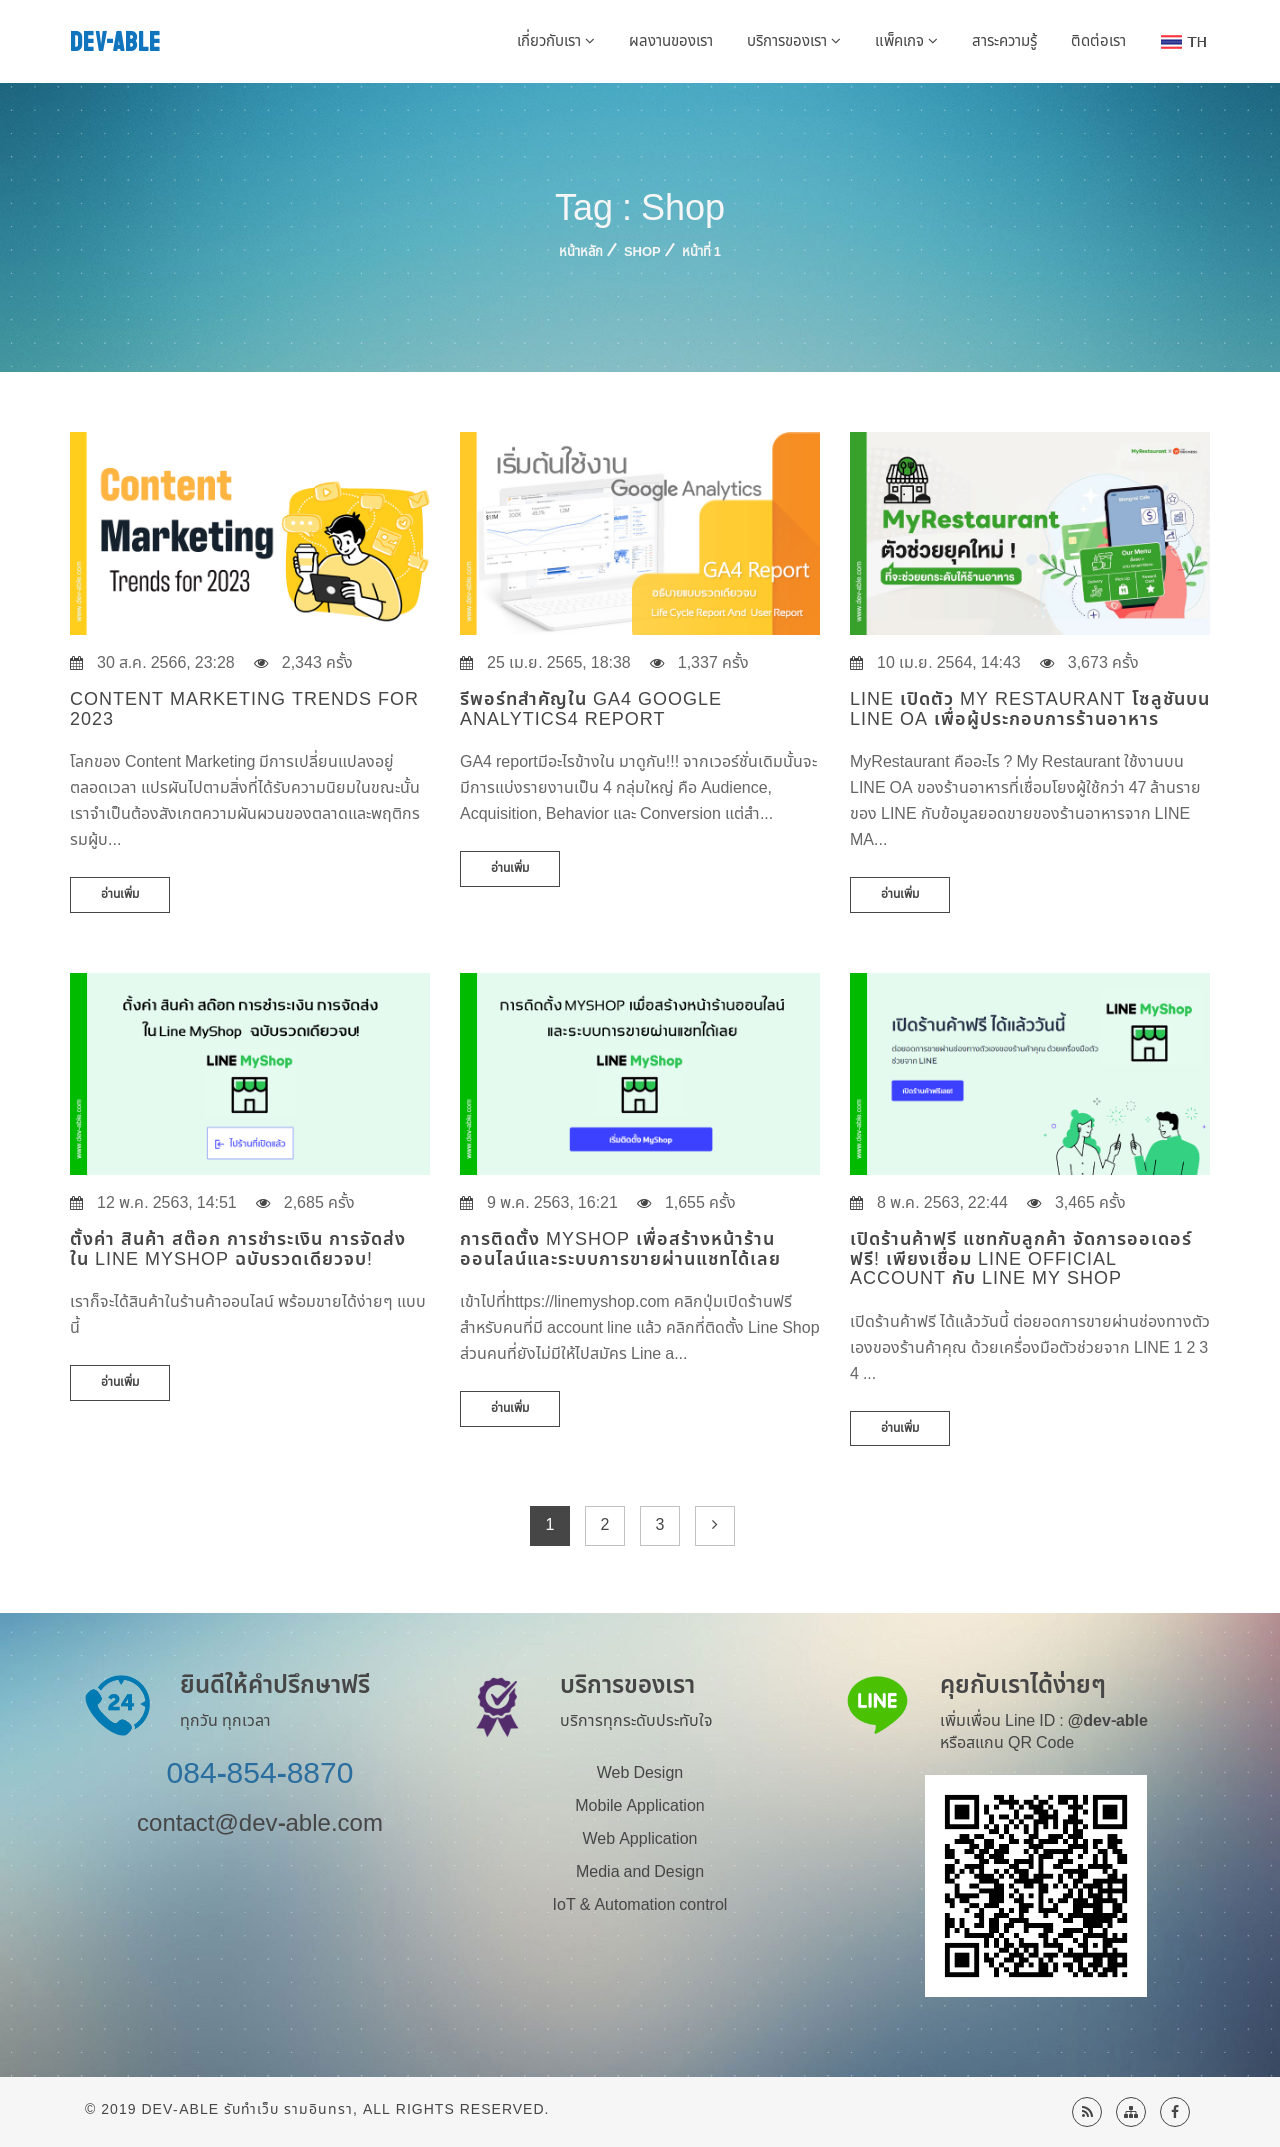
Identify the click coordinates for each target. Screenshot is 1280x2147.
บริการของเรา (794, 41)
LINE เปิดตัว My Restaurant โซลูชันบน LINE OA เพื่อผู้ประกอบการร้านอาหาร (1030, 709)
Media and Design (640, 1872)
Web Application (640, 1839)
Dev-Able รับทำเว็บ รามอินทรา (247, 2109)
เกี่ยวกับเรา (556, 41)
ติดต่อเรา (1098, 41)
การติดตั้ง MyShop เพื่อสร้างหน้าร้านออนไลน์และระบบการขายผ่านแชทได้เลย (620, 1249)
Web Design (640, 1773)
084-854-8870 (260, 1774)
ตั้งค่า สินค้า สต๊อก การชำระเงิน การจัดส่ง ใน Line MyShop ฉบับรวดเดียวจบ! (238, 1249)
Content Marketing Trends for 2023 (244, 709)
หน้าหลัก (581, 252)
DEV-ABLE (115, 42)
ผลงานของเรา (671, 41)
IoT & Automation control (640, 1905)
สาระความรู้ (1004, 41)
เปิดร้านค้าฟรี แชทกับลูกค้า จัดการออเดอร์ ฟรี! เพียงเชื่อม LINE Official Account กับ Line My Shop (1021, 1259)
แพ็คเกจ (906, 41)
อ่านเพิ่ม (120, 894)
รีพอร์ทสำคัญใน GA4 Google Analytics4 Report (591, 709)
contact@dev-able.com (260, 1824)
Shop (642, 252)
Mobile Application (639, 1806)
